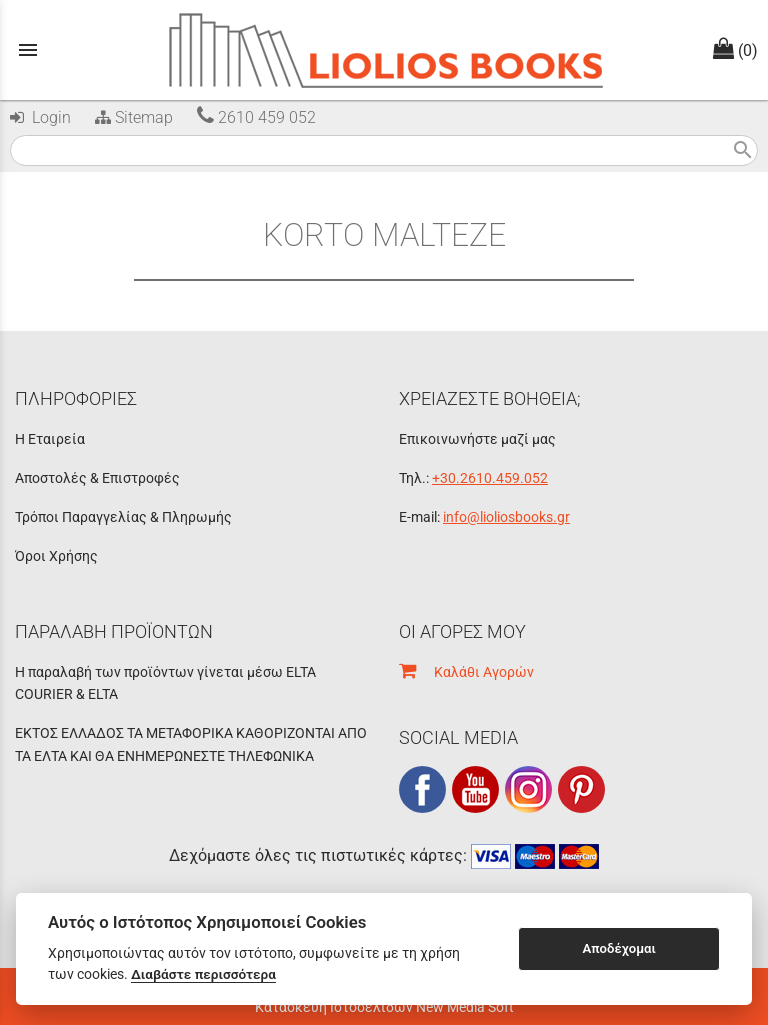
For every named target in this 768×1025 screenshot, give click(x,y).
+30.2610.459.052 (490, 478)
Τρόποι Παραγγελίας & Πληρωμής (123, 517)
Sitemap (132, 117)
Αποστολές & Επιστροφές (97, 478)
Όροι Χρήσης (56, 556)
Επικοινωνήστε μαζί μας (477, 439)
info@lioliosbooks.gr (506, 517)
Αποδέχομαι (619, 948)
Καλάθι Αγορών (466, 672)
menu (28, 50)
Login (40, 117)
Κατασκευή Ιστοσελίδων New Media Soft (384, 1007)
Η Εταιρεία (50, 439)
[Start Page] (384, 50)
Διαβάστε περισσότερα (203, 974)
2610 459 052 (256, 117)
